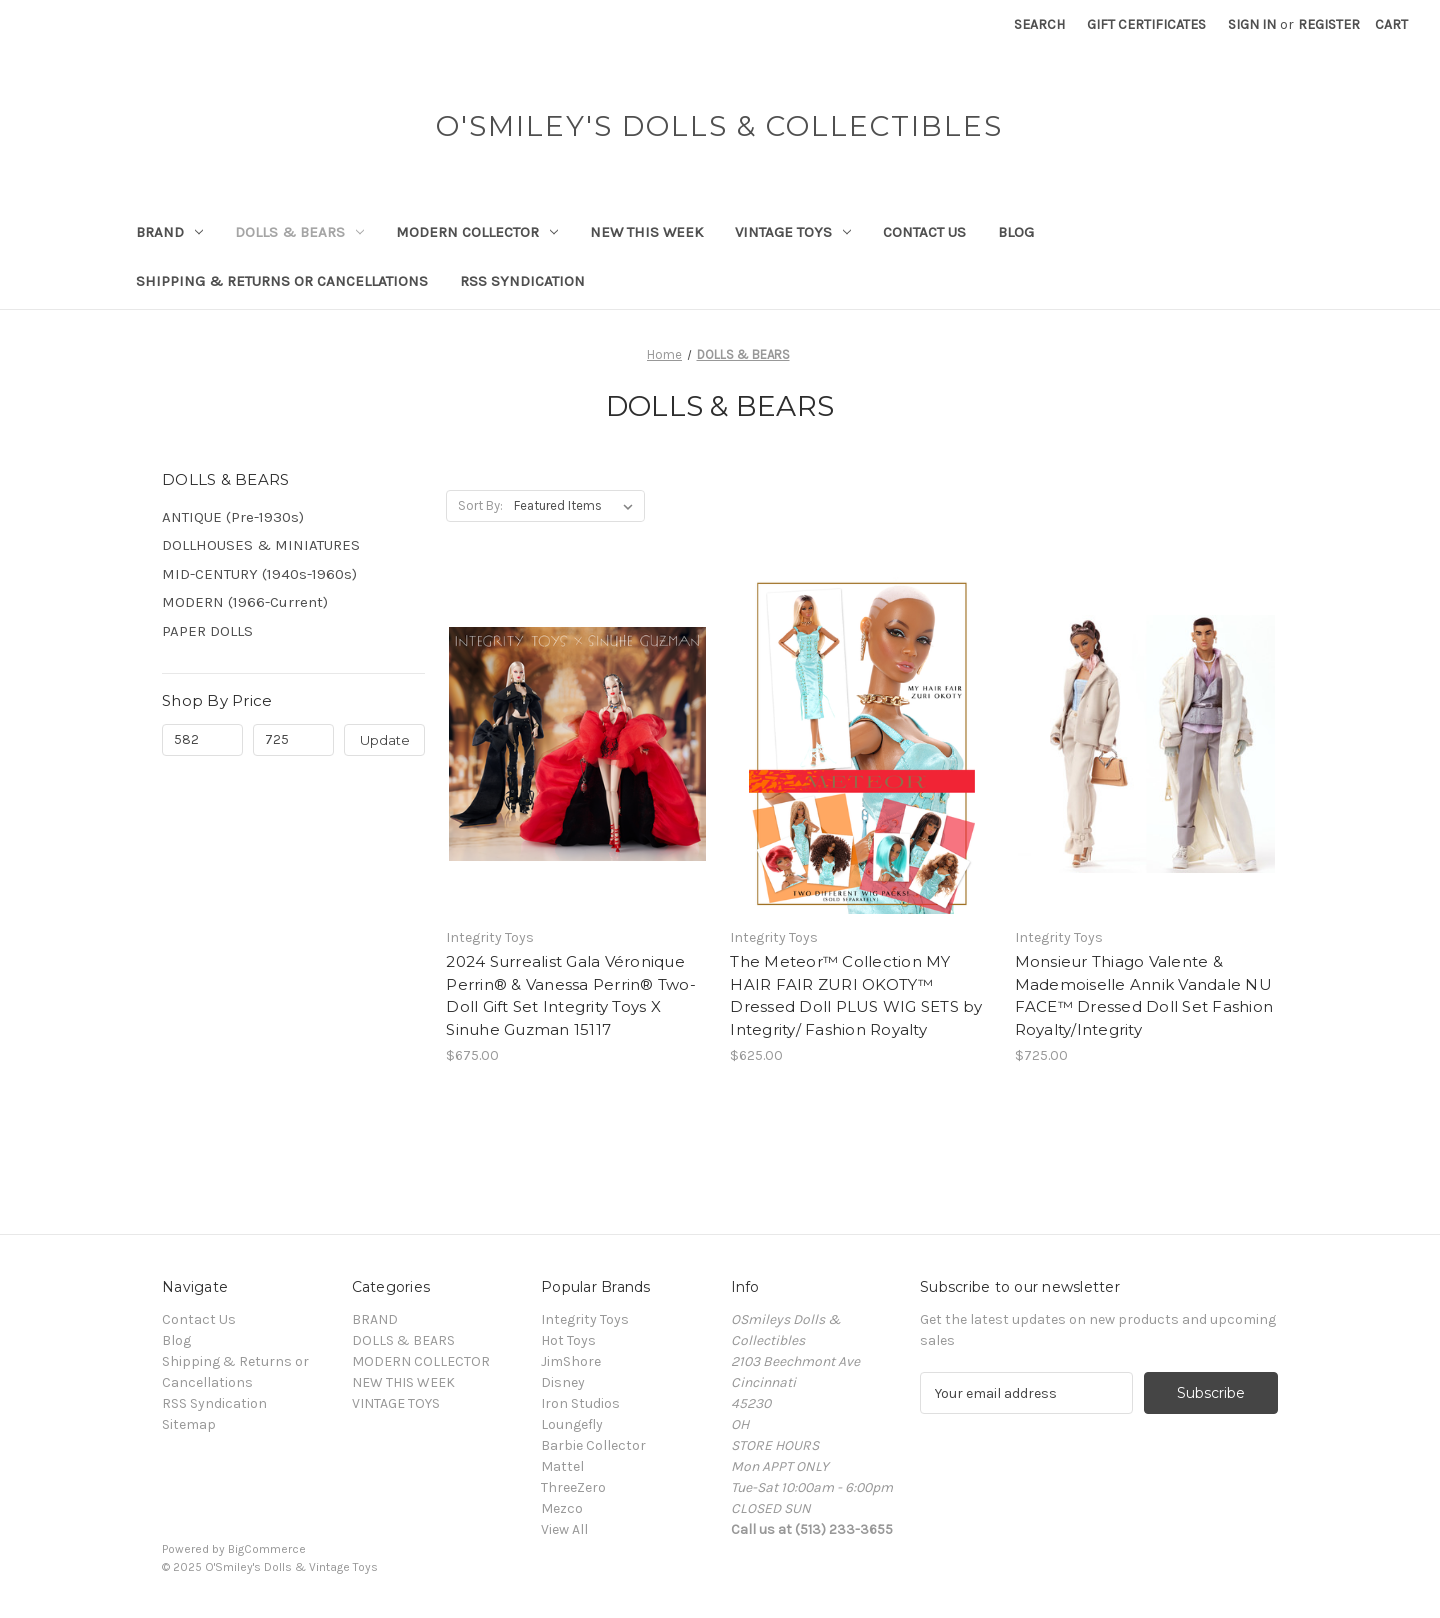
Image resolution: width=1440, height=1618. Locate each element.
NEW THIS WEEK (646, 232)
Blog (1016, 232)
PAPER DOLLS (207, 631)
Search (1039, 24)
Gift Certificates (1146, 24)
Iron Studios (580, 1403)
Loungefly (572, 1424)
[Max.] (293, 740)
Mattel (562, 1466)
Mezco (562, 1508)
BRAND (169, 232)
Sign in (1252, 24)
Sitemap (189, 1424)
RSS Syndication (522, 281)
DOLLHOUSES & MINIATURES (261, 545)
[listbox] (577, 506)
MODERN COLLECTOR (477, 232)
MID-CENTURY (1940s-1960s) (259, 574)
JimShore (571, 1361)
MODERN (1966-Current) (245, 602)
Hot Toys (568, 1340)
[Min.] (202, 740)
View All (564, 1529)
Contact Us (924, 232)
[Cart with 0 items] (1391, 24)
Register (1329, 24)
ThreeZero (573, 1487)
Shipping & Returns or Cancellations (282, 281)
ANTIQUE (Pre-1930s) (233, 517)
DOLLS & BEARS (299, 232)
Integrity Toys (585, 1319)
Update (385, 740)
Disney (563, 1382)
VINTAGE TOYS (793, 232)
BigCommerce (267, 1549)
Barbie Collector (593, 1445)
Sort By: (480, 505)
